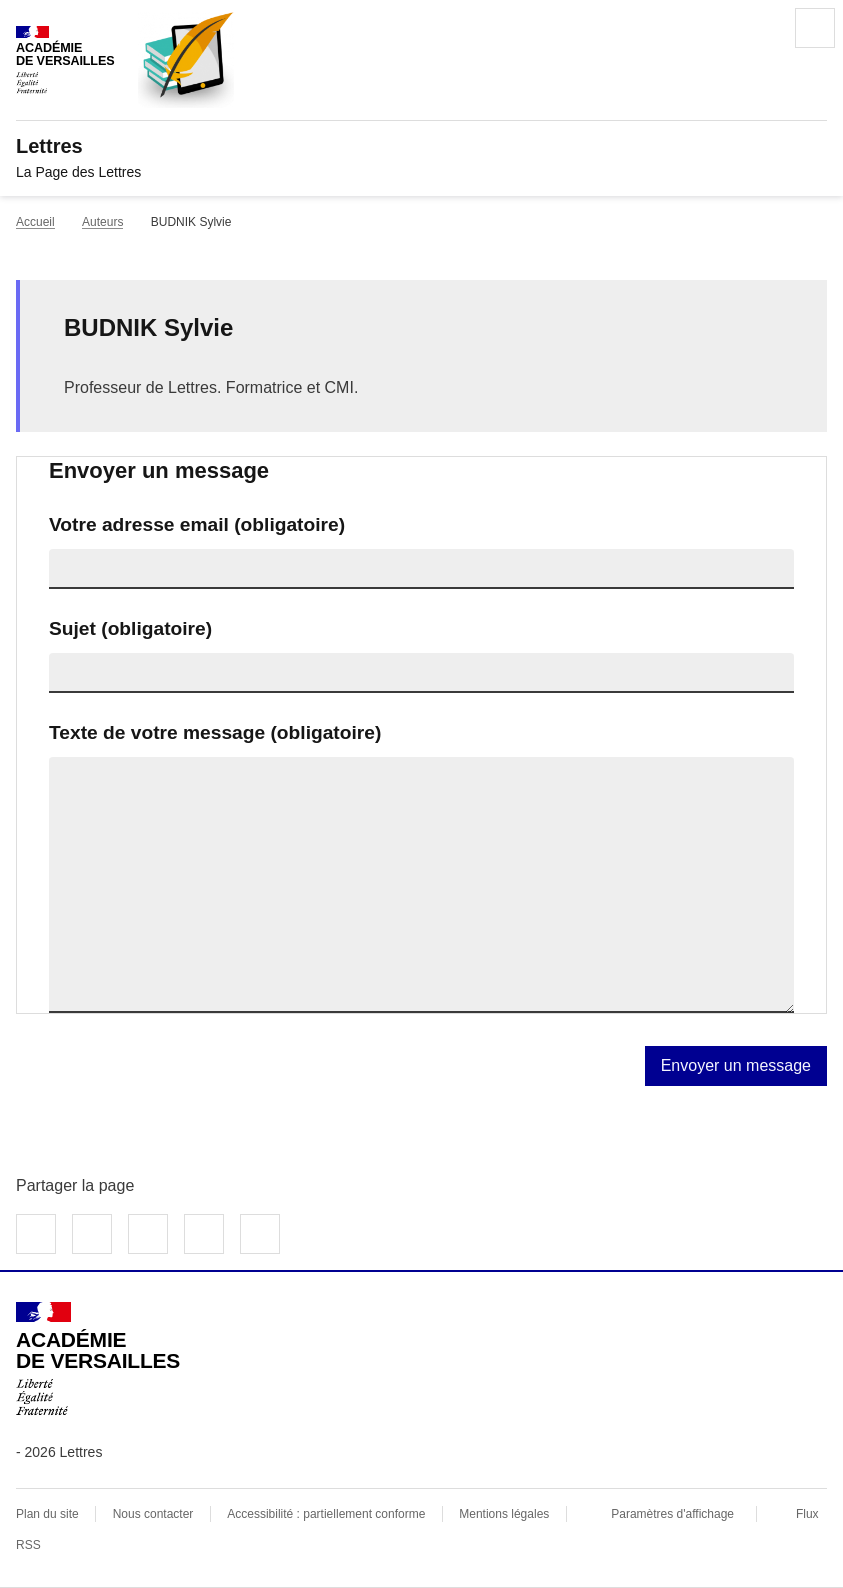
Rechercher (759, 28)
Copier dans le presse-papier (260, 1234)
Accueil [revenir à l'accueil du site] (35, 222)
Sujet (130, 628)
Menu (815, 28)
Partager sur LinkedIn (148, 1234)
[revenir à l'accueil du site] (421, 146)
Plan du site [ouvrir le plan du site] (47, 1514)
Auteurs (102, 222)
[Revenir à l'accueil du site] (98, 1359)
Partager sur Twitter (92, 1234)
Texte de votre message (215, 732)
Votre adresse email (197, 524)
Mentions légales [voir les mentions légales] (504, 1514)
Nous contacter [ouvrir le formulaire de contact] (153, 1514)
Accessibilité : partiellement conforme (326, 1514)
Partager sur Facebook (36, 1234)
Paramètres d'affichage (672, 1514)
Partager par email (204, 1234)
